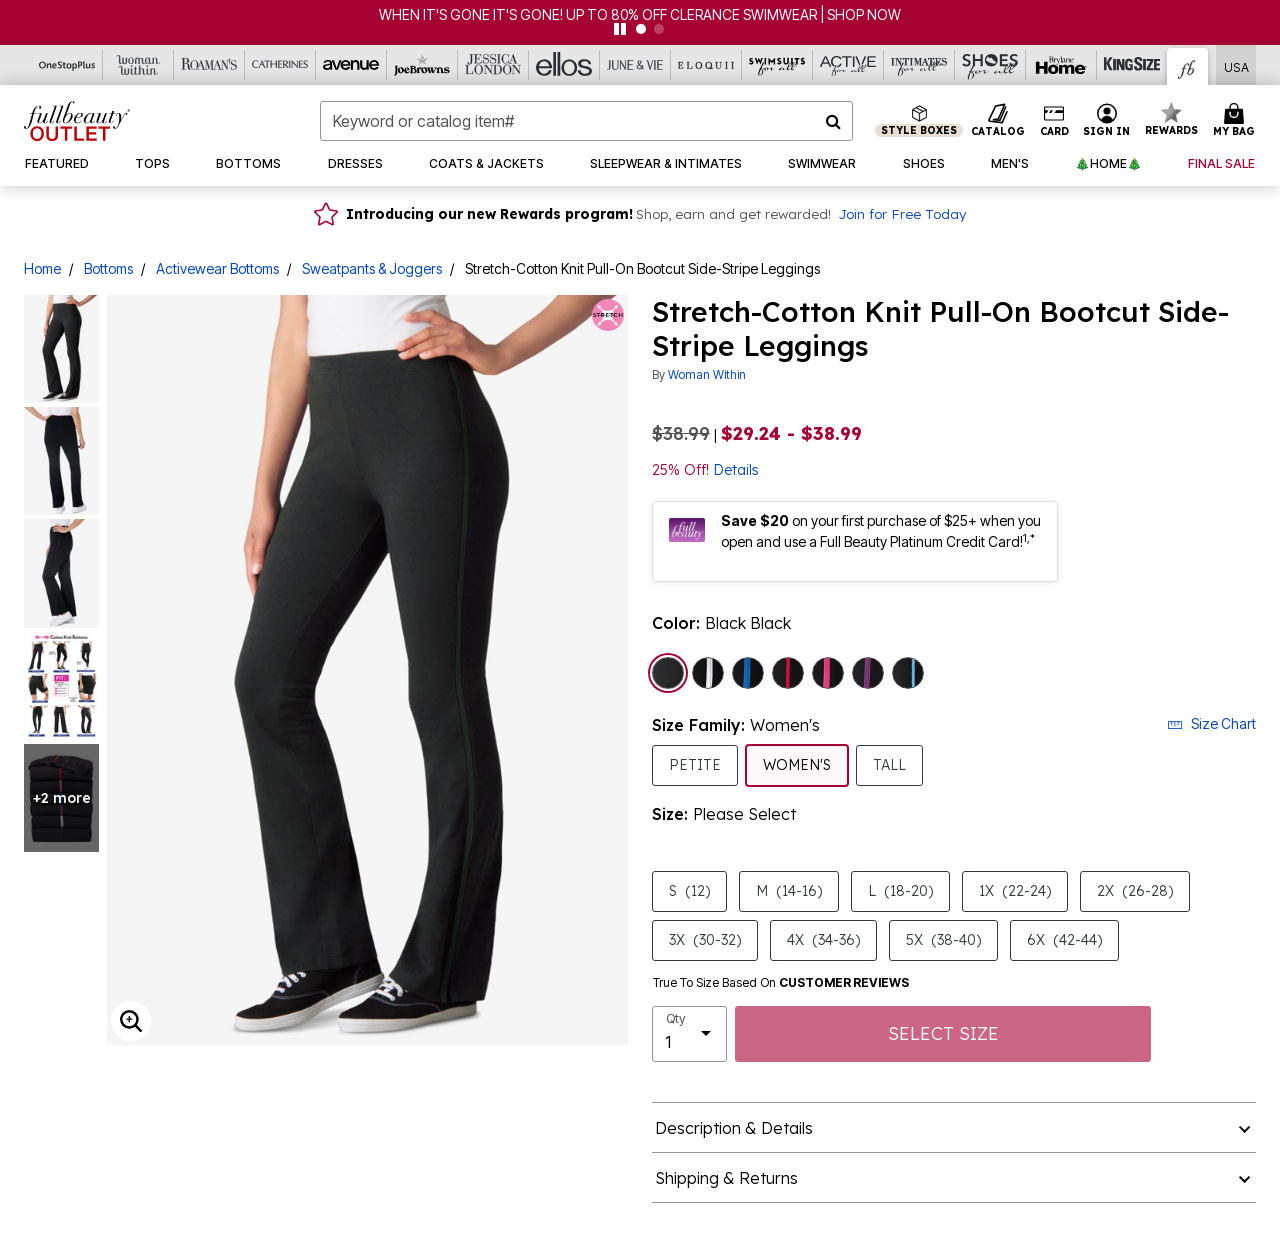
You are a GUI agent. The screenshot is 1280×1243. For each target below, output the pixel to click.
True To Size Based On (781, 983)
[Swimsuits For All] (777, 65)
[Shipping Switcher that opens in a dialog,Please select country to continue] (1236, 65)
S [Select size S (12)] (689, 890)
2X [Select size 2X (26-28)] (1135, 890)
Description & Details (734, 1128)
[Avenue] (351, 65)
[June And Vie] (635, 65)
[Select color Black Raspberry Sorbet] (828, 673)
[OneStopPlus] (67, 65)
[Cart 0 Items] (1237, 121)
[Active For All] (848, 65)
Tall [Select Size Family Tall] (889, 764)
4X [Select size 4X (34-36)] (823, 939)
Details (736, 470)
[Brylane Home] (1061, 65)
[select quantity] (689, 1034)
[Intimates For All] (919, 65)
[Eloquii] (706, 65)
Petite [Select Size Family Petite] (695, 764)
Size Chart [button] (1211, 723)
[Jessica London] (493, 65)
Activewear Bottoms (217, 268)
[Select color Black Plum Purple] (868, 673)
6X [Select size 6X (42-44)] (1064, 939)
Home (42, 268)
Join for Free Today (902, 213)
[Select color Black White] (708, 673)
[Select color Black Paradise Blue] (908, 673)
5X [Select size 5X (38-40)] (943, 939)
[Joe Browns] (422, 65)
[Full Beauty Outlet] (1188, 66)
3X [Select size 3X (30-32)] (705, 939)
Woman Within (707, 374)
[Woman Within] (138, 65)
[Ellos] (564, 65)
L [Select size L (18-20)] (900, 890)
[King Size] (1132, 65)
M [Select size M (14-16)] (789, 890)
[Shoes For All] (990, 65)
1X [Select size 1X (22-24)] (1015, 890)
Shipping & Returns (726, 1178)
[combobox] (586, 121)
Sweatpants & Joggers (372, 268)
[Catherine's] (280, 65)
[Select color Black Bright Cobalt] (748, 673)
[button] (1107, 121)
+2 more (62, 798)
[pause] (620, 29)
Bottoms (108, 268)
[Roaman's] (209, 65)
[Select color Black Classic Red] (788, 673)
